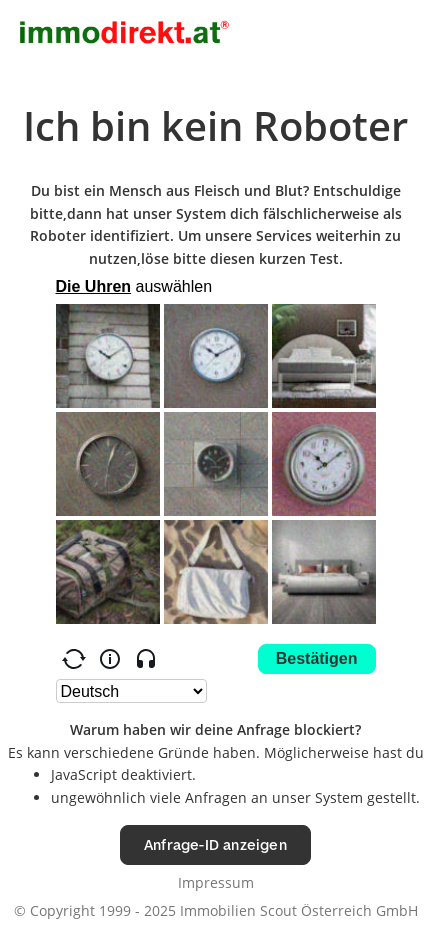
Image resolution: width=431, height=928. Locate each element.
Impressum (216, 882)
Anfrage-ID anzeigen (215, 844)
